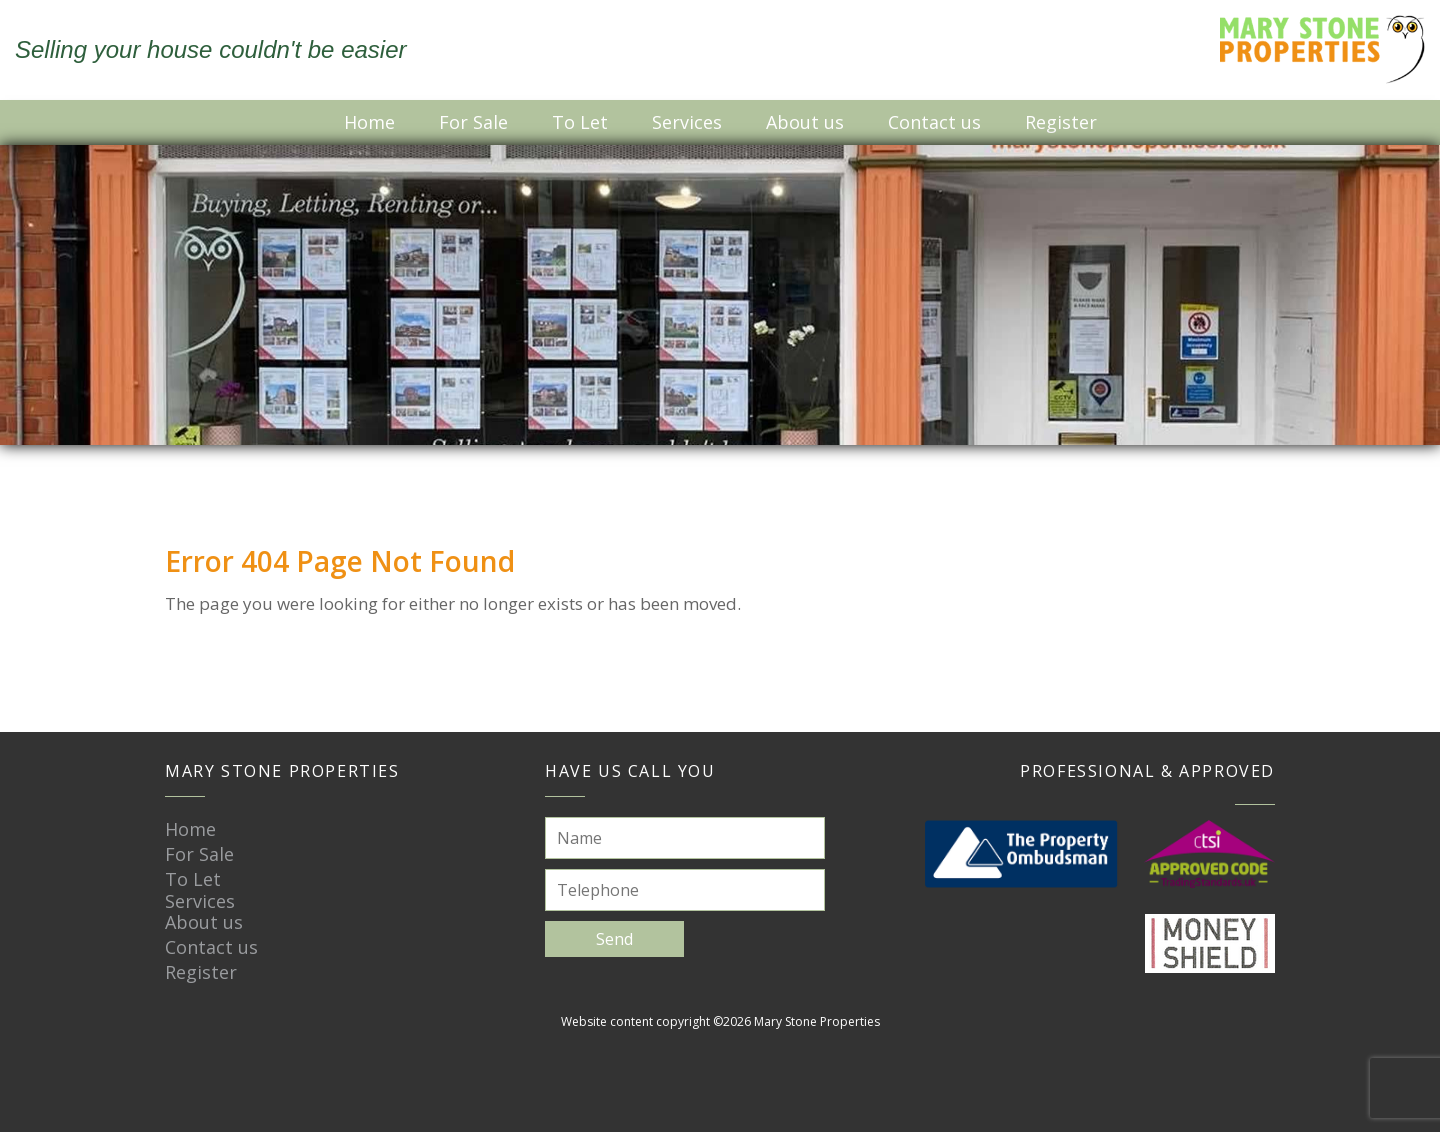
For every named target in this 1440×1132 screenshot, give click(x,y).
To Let (580, 122)
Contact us (934, 122)
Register (1061, 122)
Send (614, 939)
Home (369, 122)
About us (805, 122)
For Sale (473, 122)
